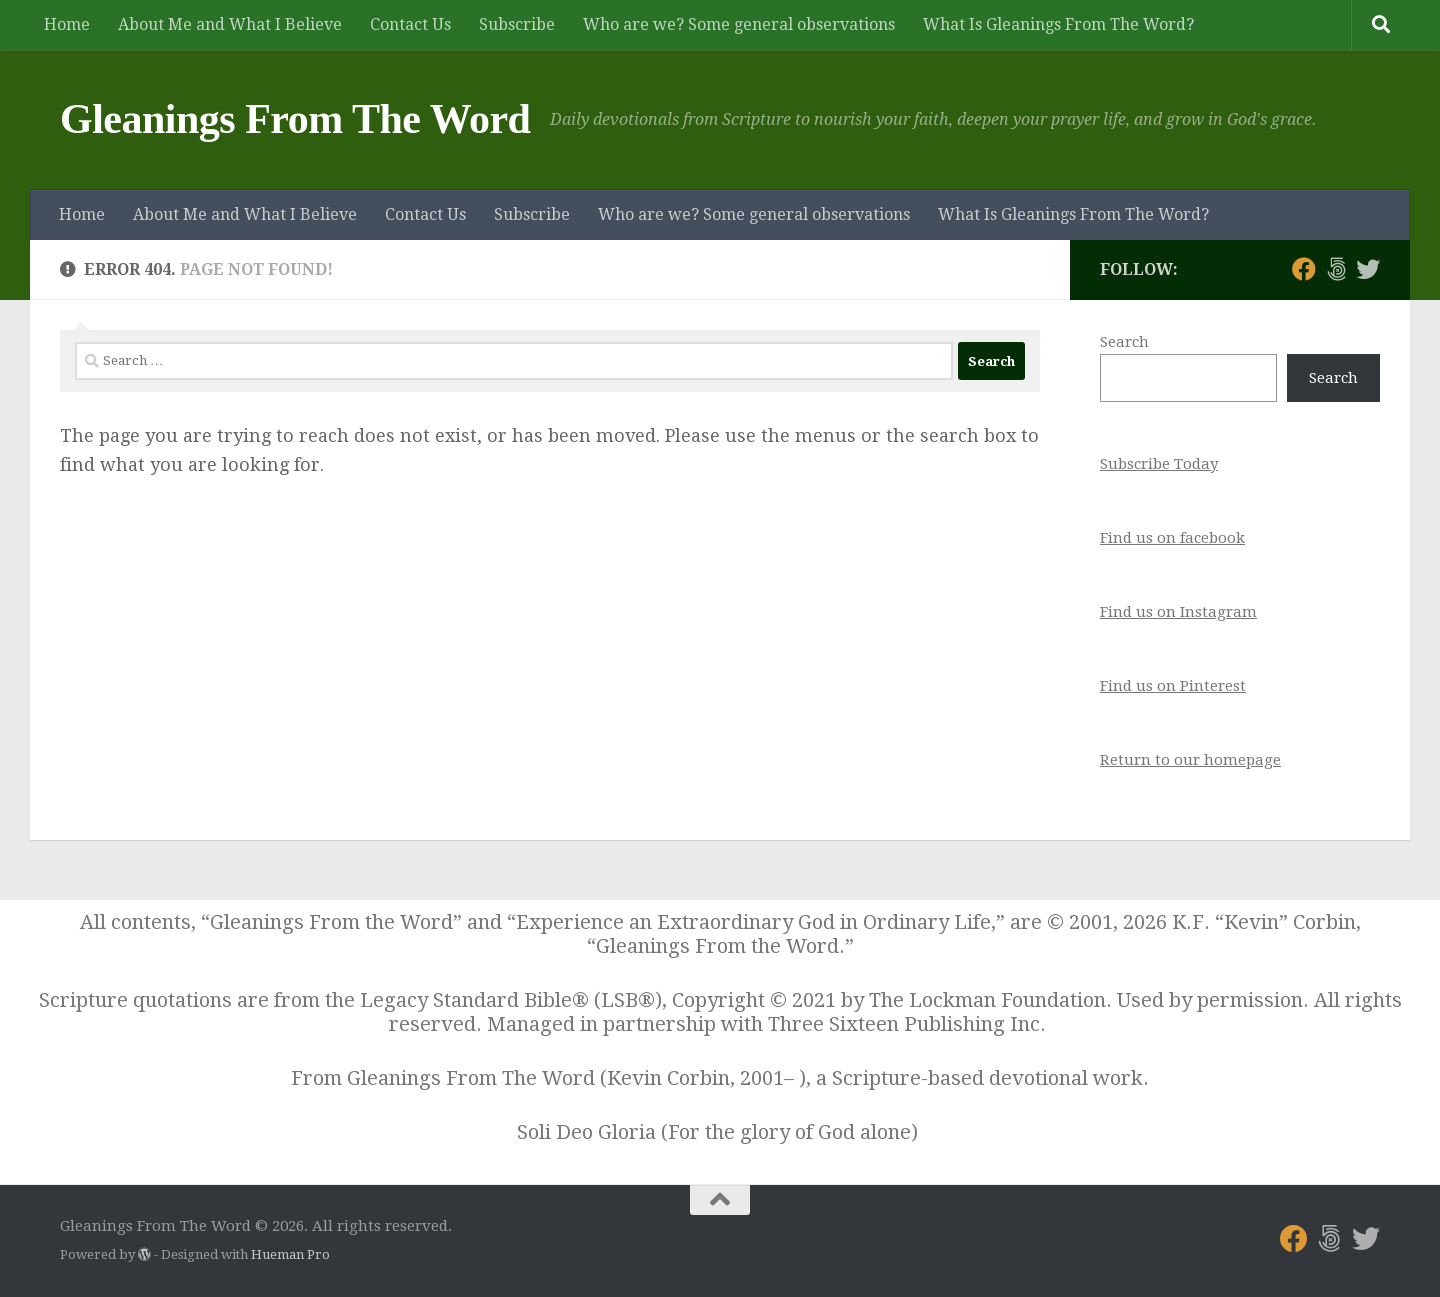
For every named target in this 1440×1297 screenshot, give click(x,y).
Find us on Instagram (1178, 612)
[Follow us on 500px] (1336, 269)
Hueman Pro (290, 1254)
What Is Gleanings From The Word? (1058, 24)
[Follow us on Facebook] (1304, 269)
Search (1124, 342)
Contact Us (410, 24)
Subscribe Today (1159, 464)
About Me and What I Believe (230, 24)
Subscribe (517, 24)
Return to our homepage (1190, 760)
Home (67, 24)
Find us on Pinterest (1173, 686)
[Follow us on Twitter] (1368, 269)
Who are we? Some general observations (739, 24)
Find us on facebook (1172, 538)
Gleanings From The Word (295, 119)
